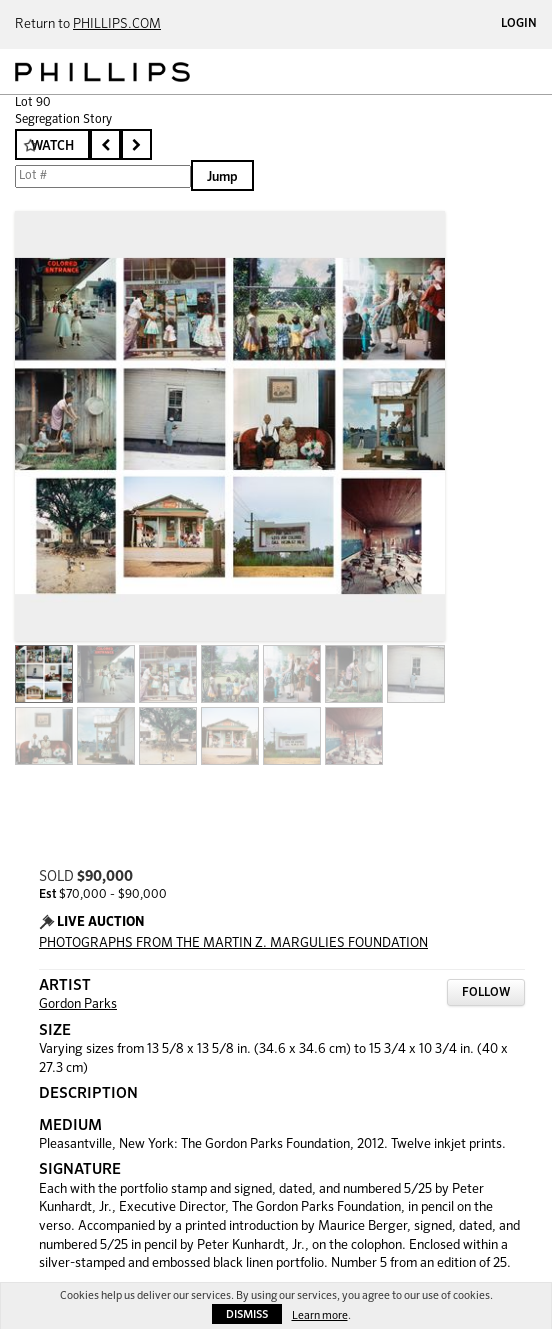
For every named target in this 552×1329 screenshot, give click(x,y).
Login (519, 24)
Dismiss (247, 1314)
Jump (222, 177)
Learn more (320, 1315)
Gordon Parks (78, 1004)
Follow (486, 993)
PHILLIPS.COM (117, 24)
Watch (52, 146)
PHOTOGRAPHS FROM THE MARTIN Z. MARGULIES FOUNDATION (233, 943)
